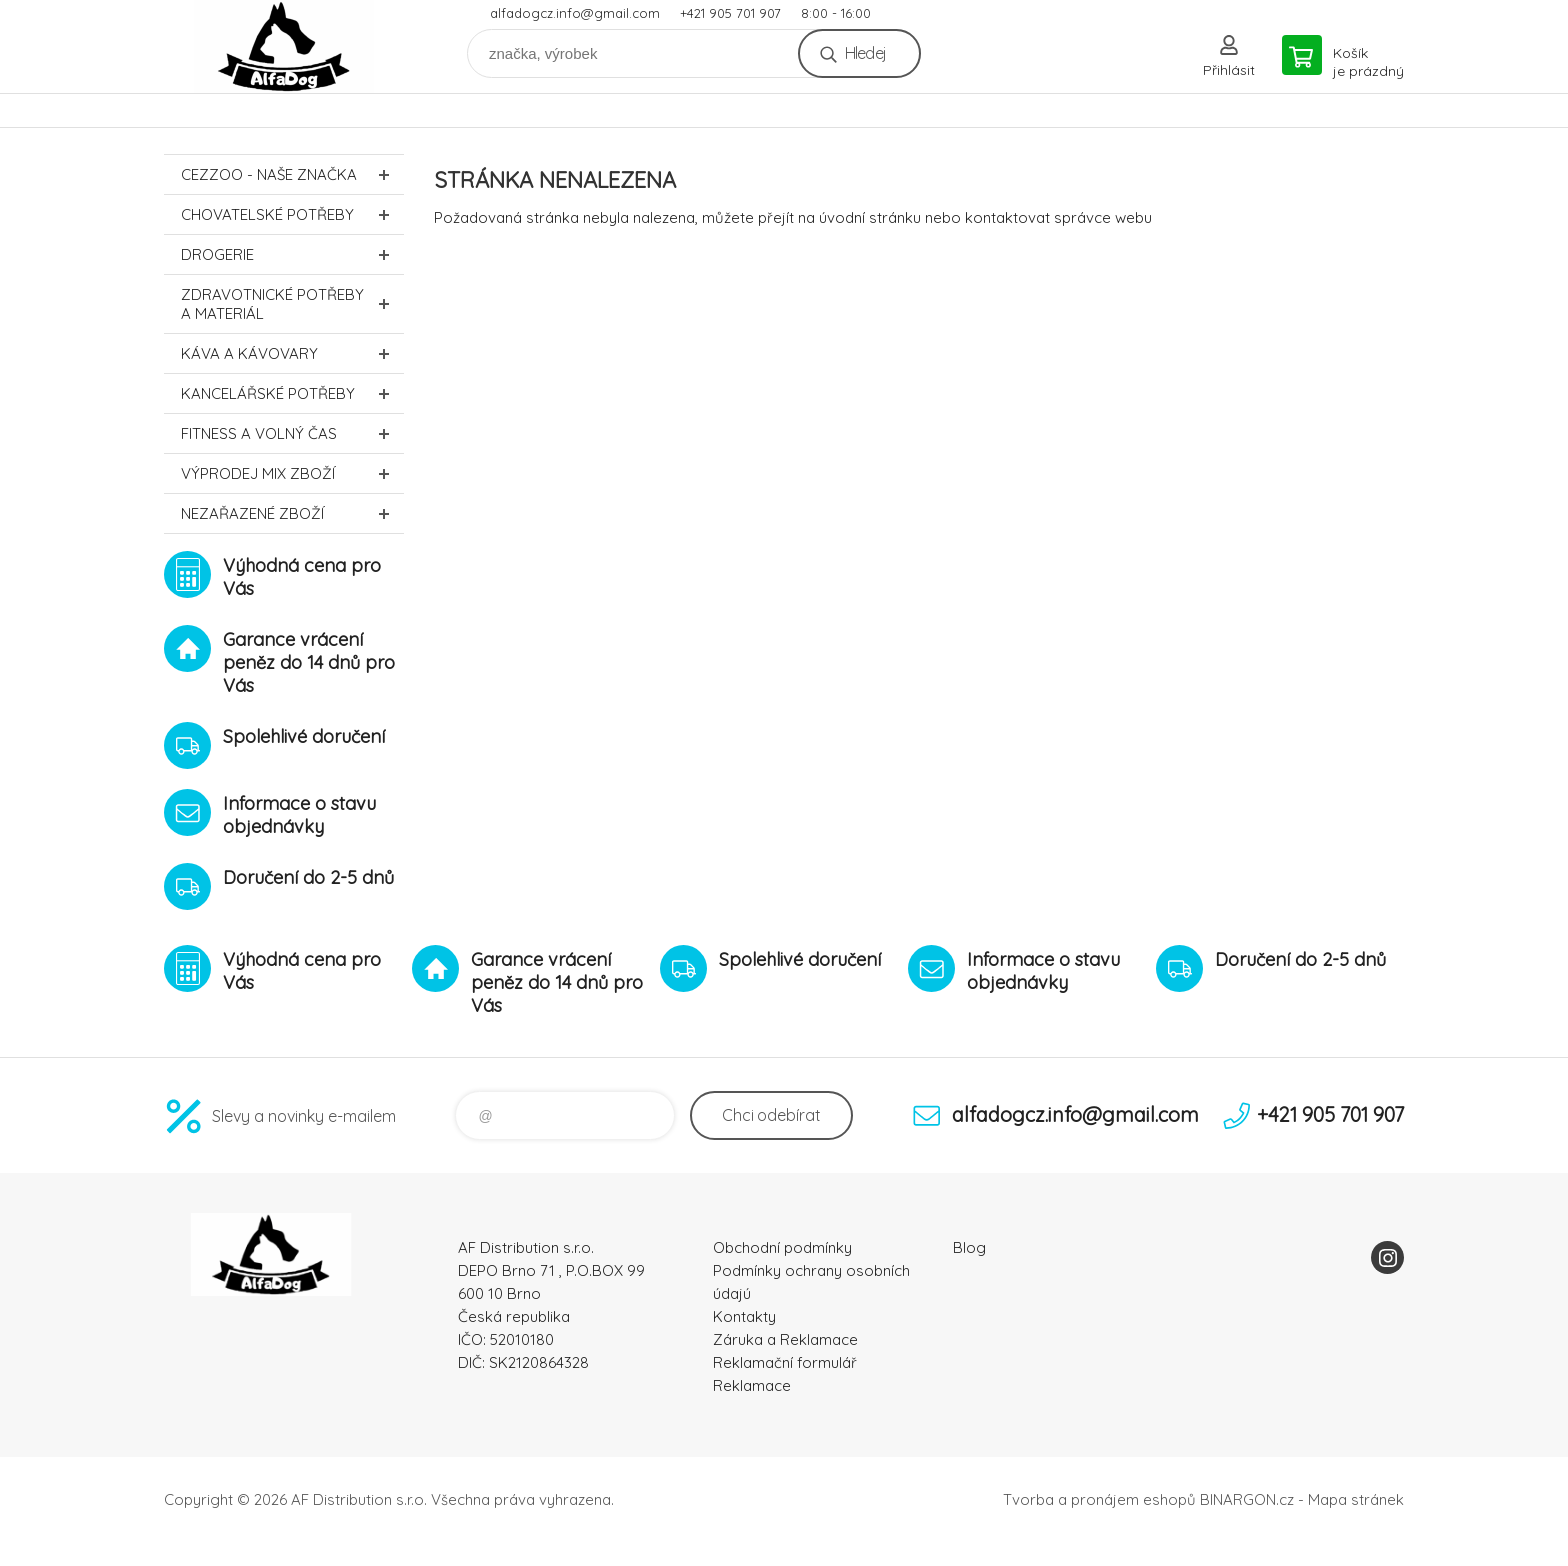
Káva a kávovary (292, 353)
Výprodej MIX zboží (292, 473)
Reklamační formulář (785, 1362)
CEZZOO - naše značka (292, 174)
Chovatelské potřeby (292, 214)
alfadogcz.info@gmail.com (575, 13)
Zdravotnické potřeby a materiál (292, 304)
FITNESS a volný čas (292, 433)
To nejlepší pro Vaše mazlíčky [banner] (284, 46)
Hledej (865, 53)
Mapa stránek (1356, 1499)
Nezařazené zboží (292, 513)
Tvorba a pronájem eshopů (1099, 1499)
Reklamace (752, 1385)
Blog (969, 1247)
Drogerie (292, 254)
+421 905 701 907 (730, 13)
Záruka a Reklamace (785, 1339)
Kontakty (744, 1316)
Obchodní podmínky (782, 1247)
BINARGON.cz (1247, 1499)
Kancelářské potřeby (292, 393)
